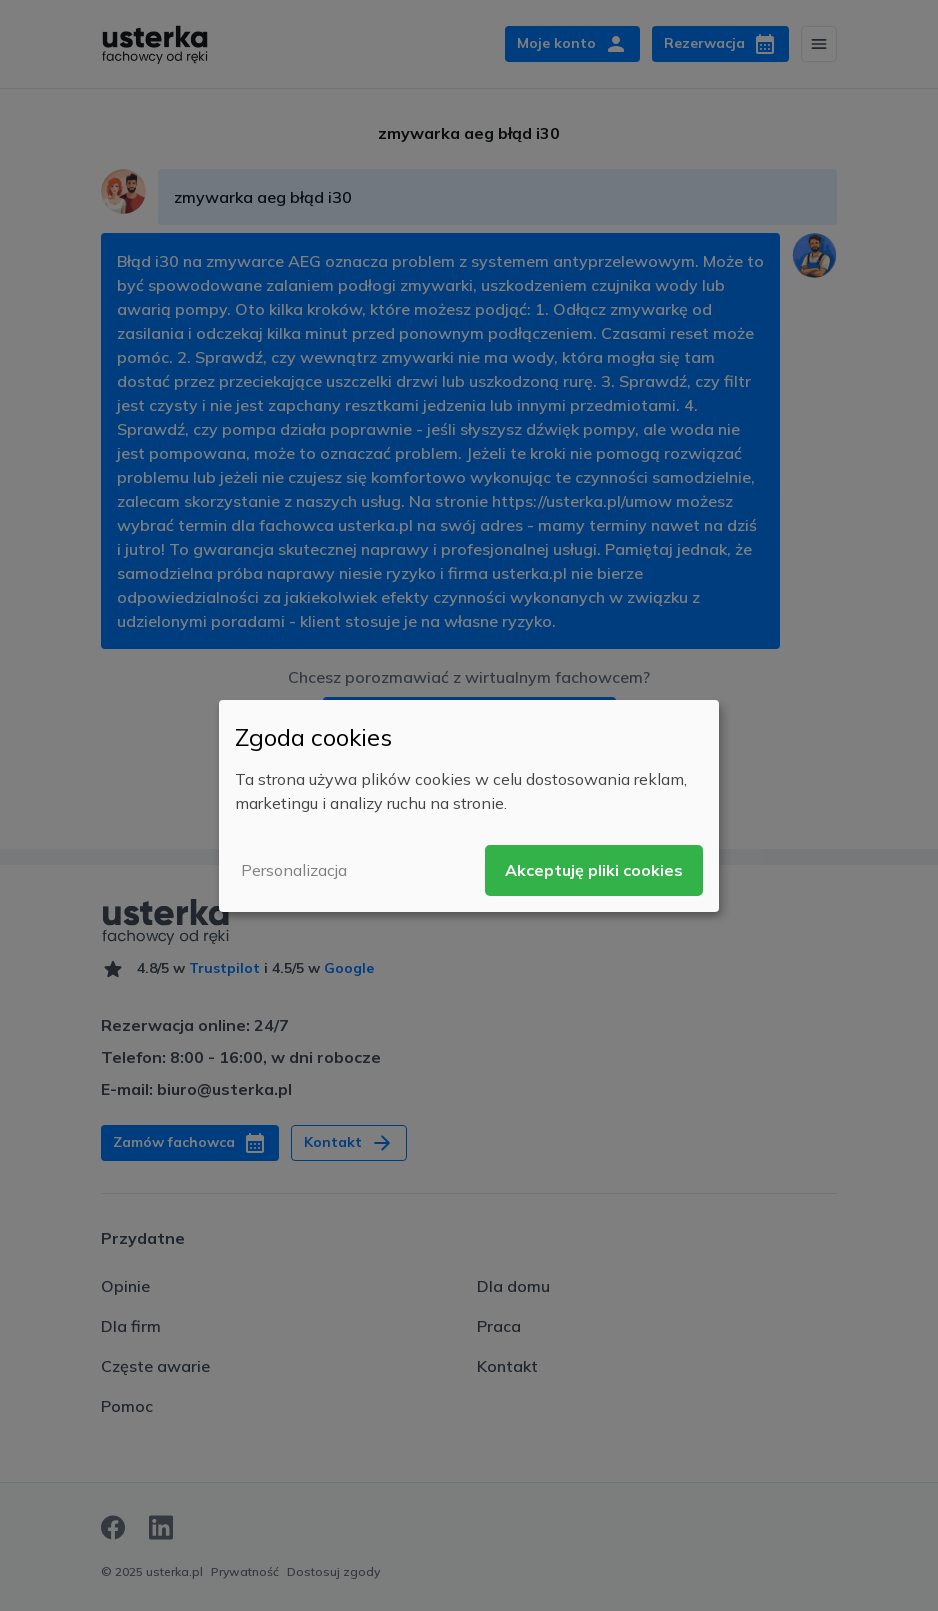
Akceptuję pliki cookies (594, 870)
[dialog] (469, 805)
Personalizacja (294, 870)
